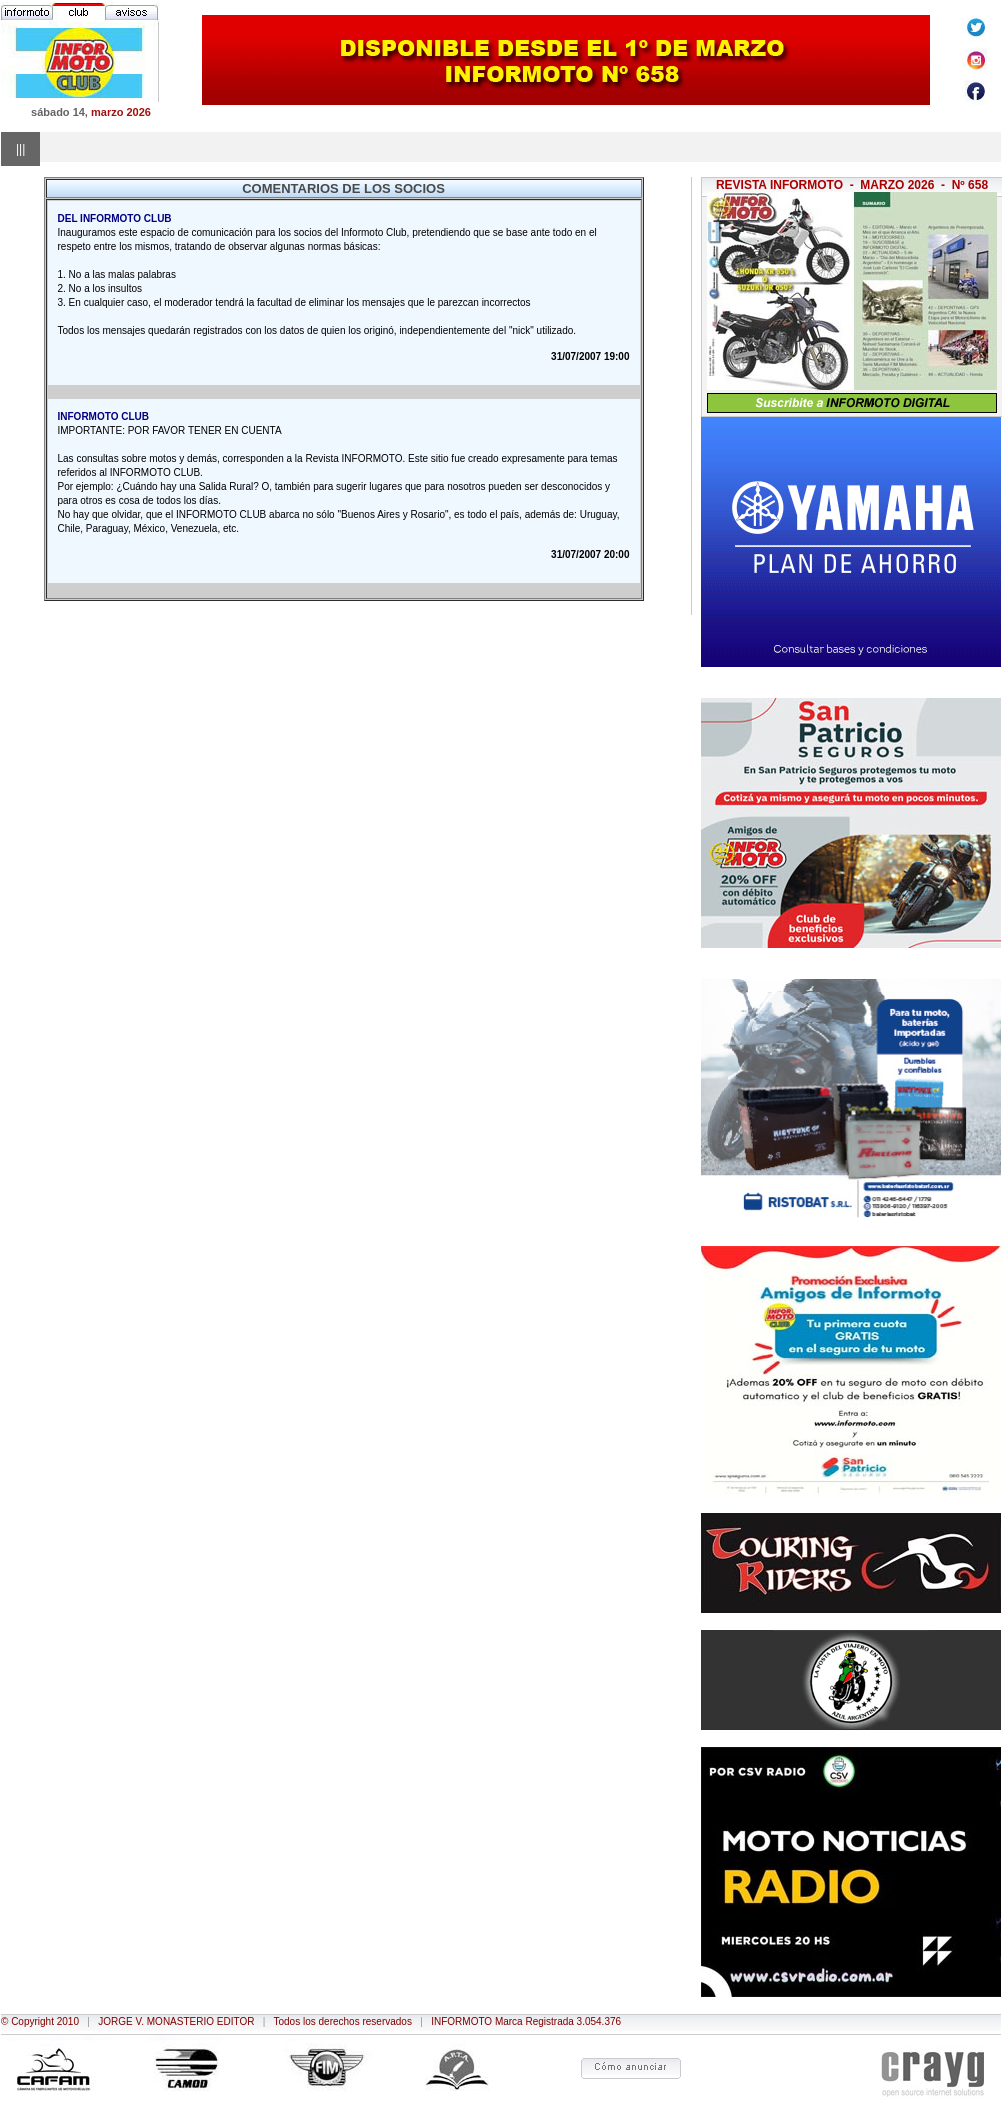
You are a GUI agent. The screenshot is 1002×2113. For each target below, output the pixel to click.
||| (20, 149)
